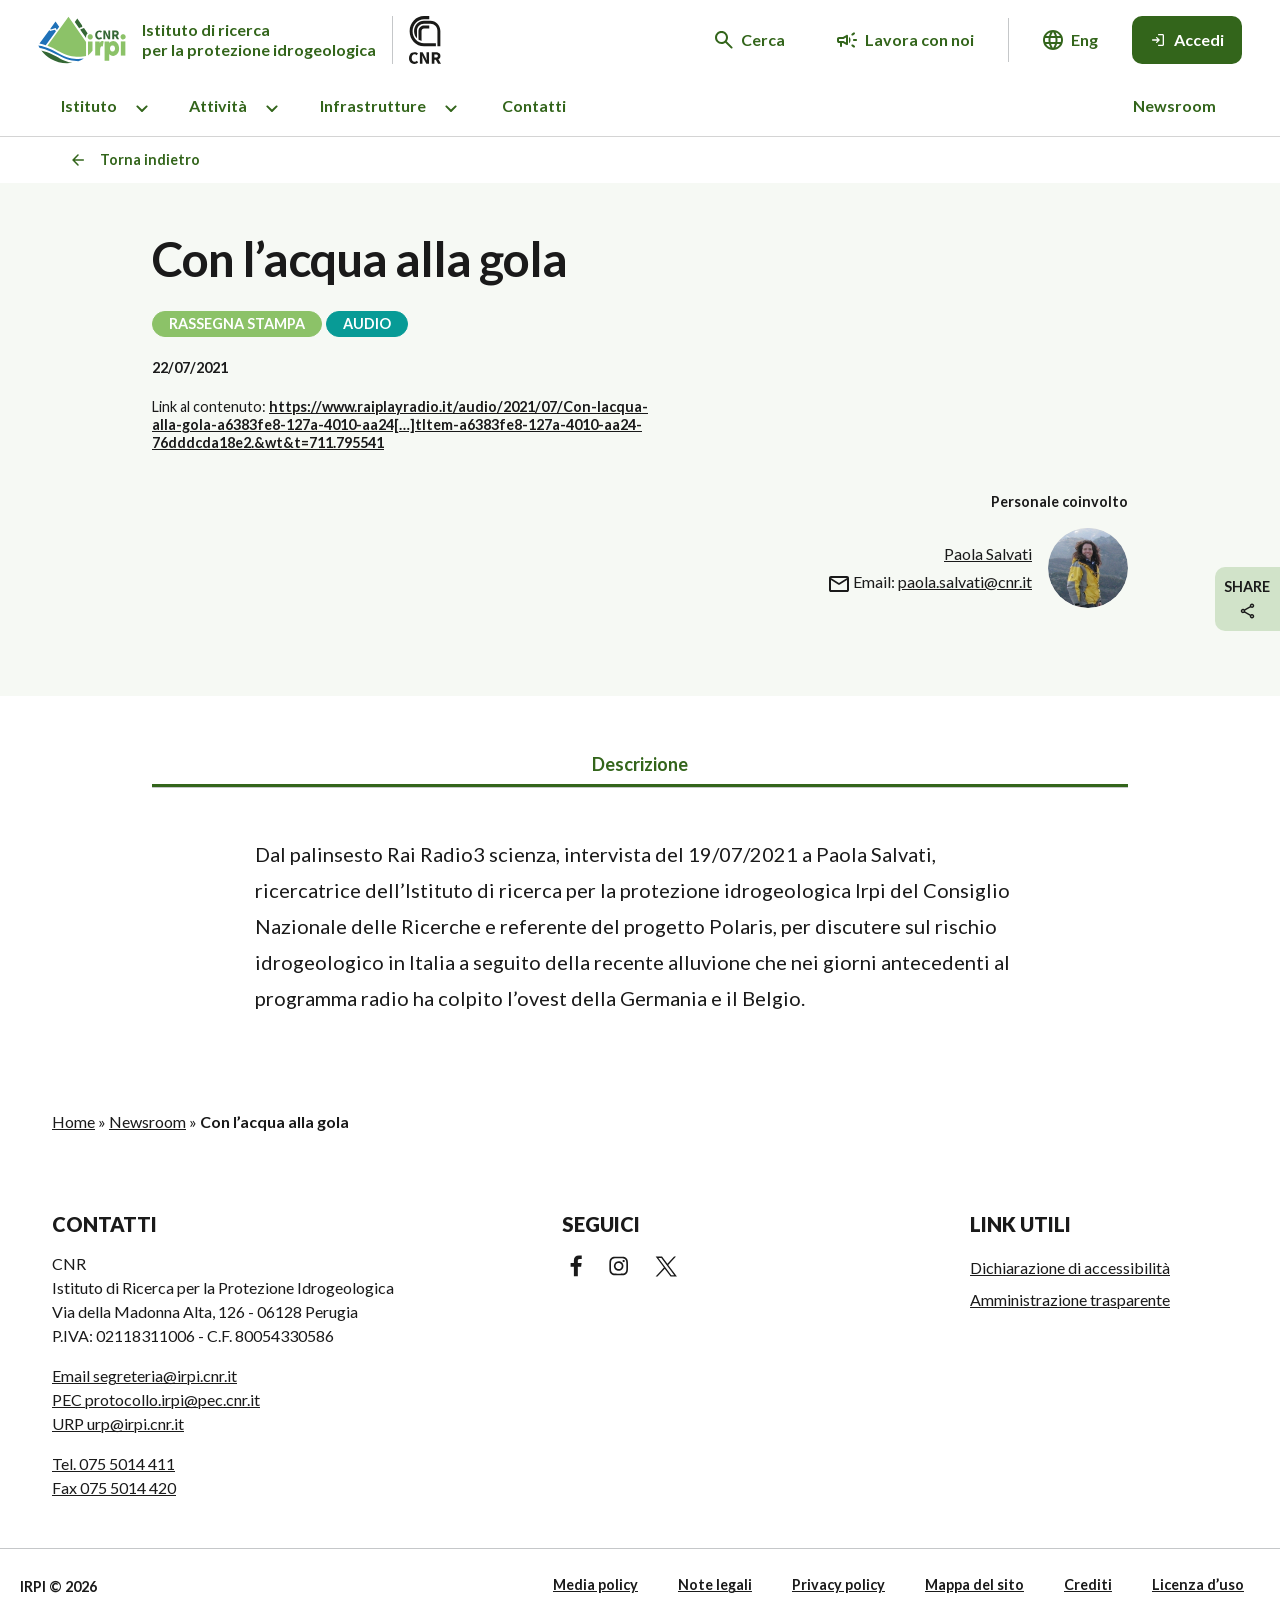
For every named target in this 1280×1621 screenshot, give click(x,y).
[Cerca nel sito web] (750, 40)
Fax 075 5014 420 (114, 1487)
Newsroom (1174, 105)
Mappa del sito (974, 1584)
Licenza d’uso (1198, 1584)
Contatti (534, 105)
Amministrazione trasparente (1070, 1299)
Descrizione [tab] (640, 764)
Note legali (715, 1584)
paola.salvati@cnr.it (965, 581)
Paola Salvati (988, 553)
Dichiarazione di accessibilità (1070, 1267)
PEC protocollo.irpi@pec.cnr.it (156, 1399)
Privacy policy (838, 1584)
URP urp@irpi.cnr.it (118, 1423)
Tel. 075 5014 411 (113, 1463)
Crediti (1088, 1584)
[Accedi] (1187, 40)
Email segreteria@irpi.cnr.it (144, 1375)
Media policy (595, 1584)
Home (73, 1121)
